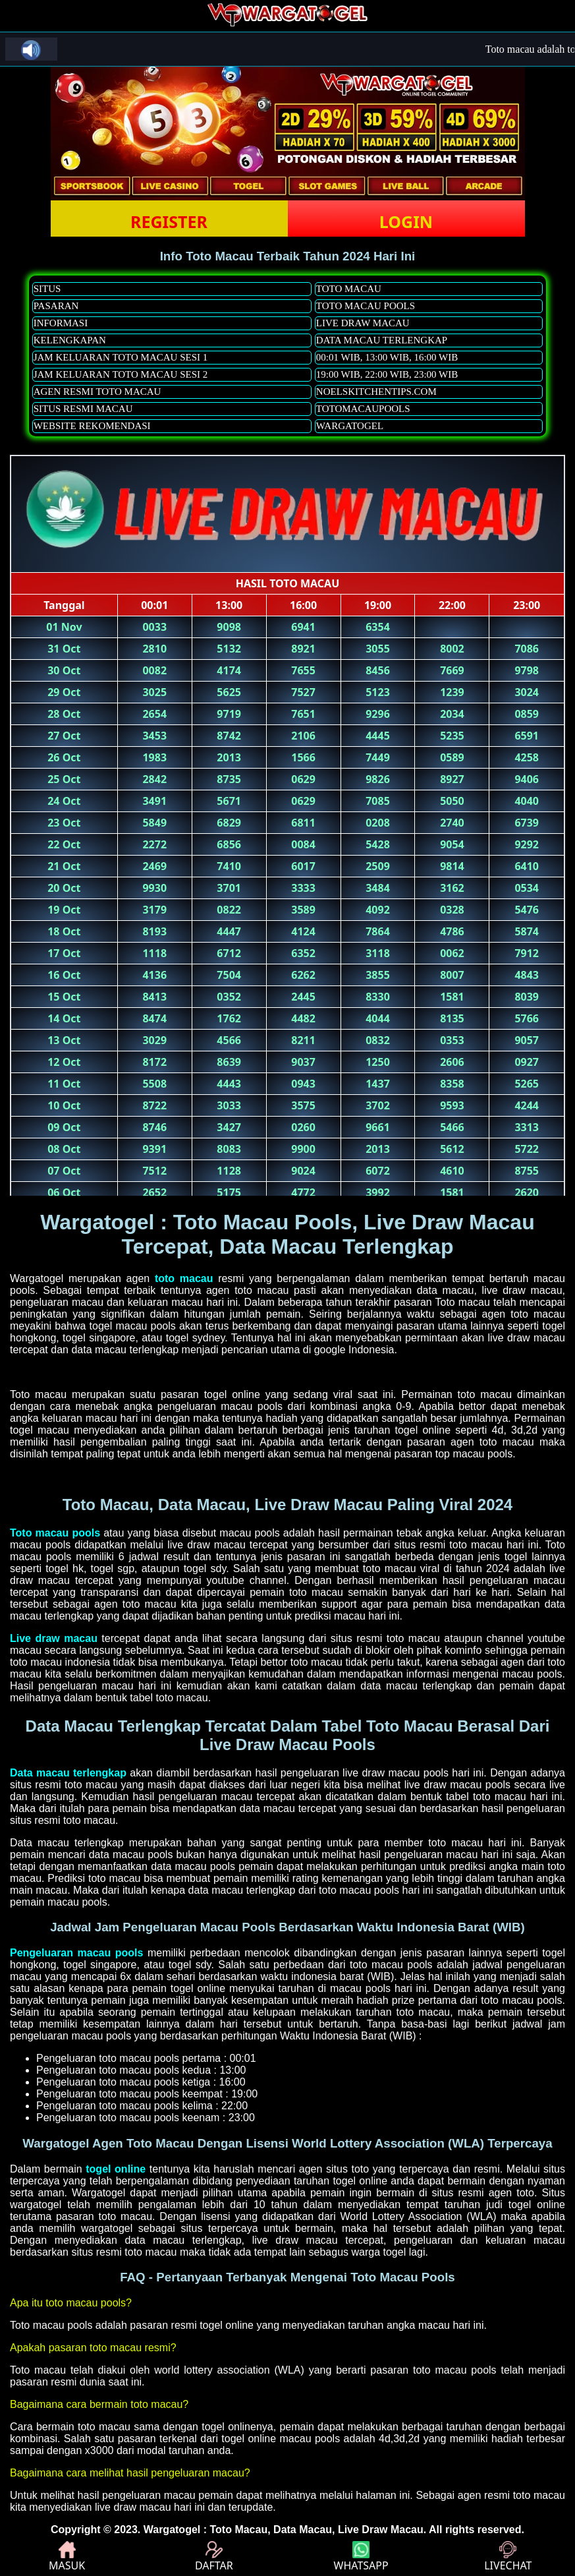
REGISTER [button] (168, 221)
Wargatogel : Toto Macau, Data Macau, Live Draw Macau (284, 2529)
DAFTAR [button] (214, 2557)
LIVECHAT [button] (508, 2557)
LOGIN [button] (406, 221)
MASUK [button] (67, 2557)
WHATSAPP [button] (361, 2557)
